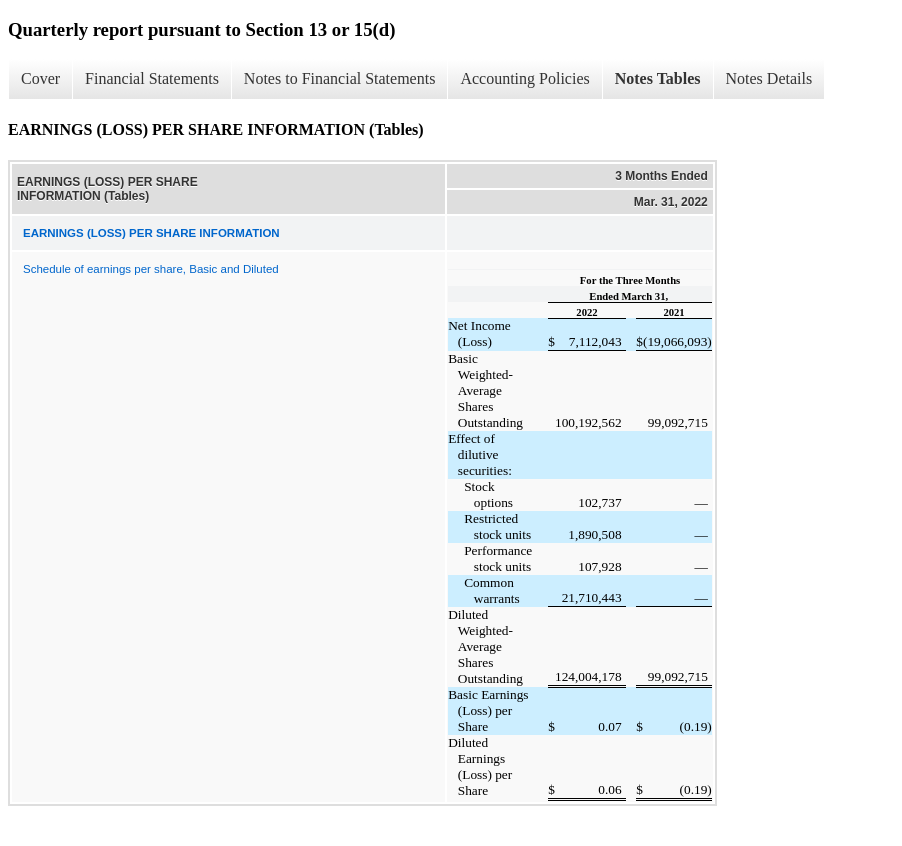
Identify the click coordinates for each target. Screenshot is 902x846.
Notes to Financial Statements (340, 78)
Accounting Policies (524, 78)
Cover (40, 78)
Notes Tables (658, 78)
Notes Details (769, 78)
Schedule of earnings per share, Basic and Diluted (151, 269)
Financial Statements (152, 78)
